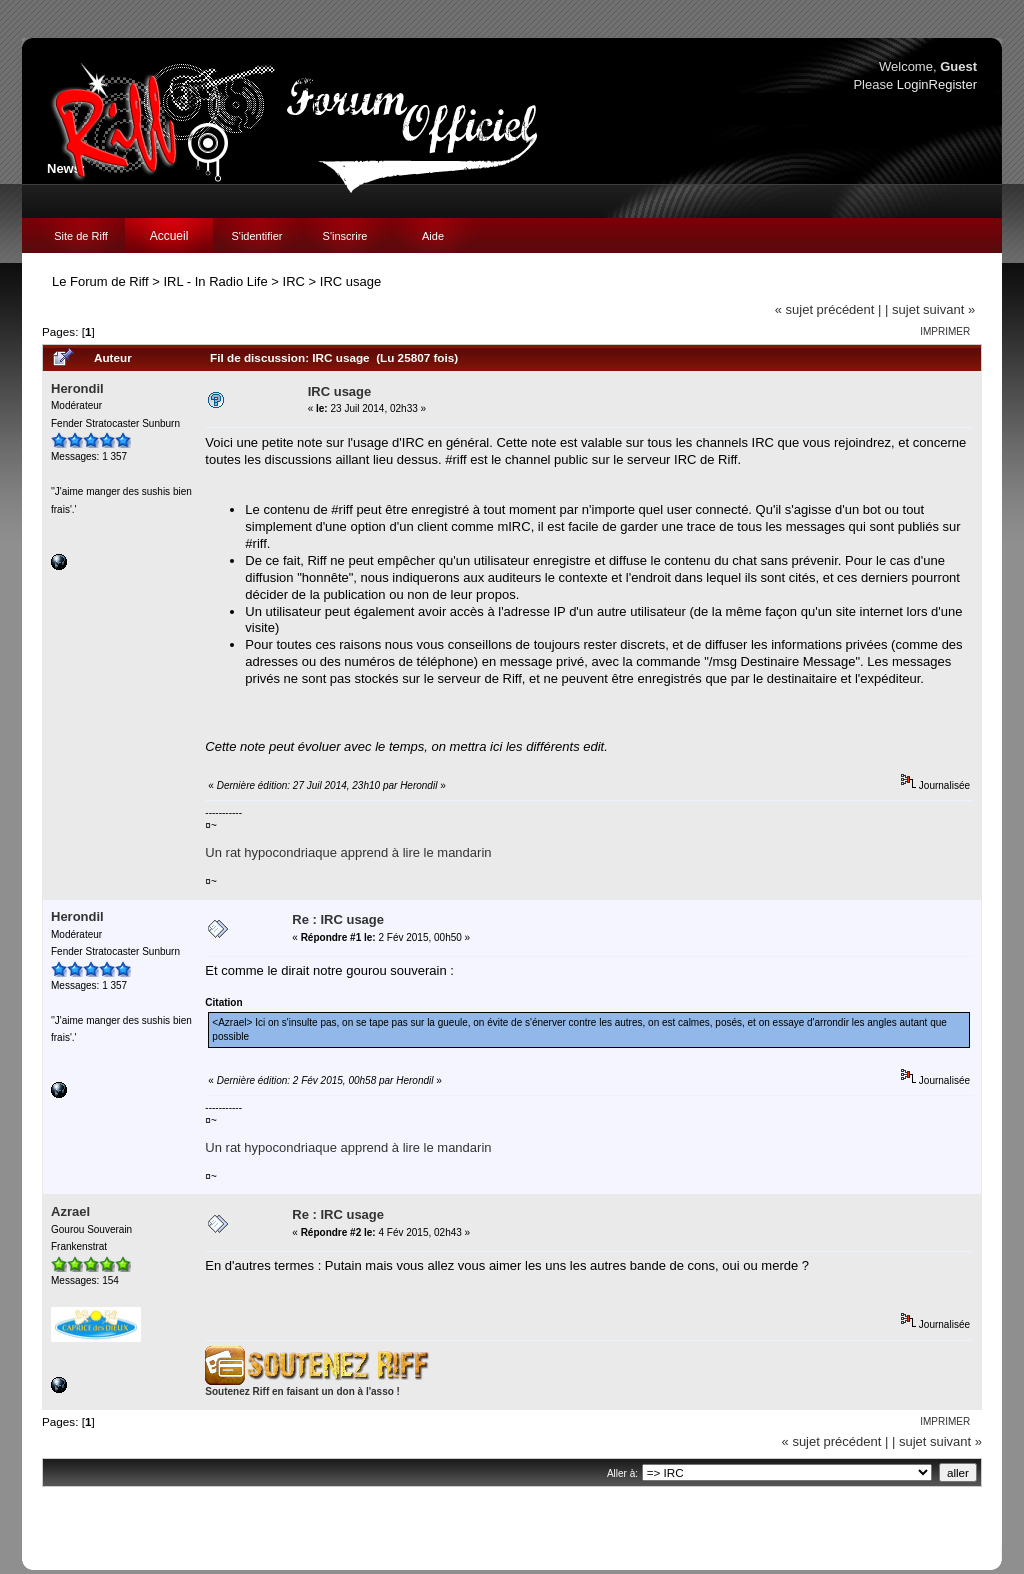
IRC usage (350, 281)
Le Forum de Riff (100, 281)
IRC (294, 281)
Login (913, 84)
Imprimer (945, 331)
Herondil (77, 388)
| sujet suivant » (930, 309)
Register (953, 84)
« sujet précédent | (828, 309)
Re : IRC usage (338, 919)
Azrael (70, 1211)
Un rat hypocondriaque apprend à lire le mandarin (348, 852)
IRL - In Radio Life (215, 281)
